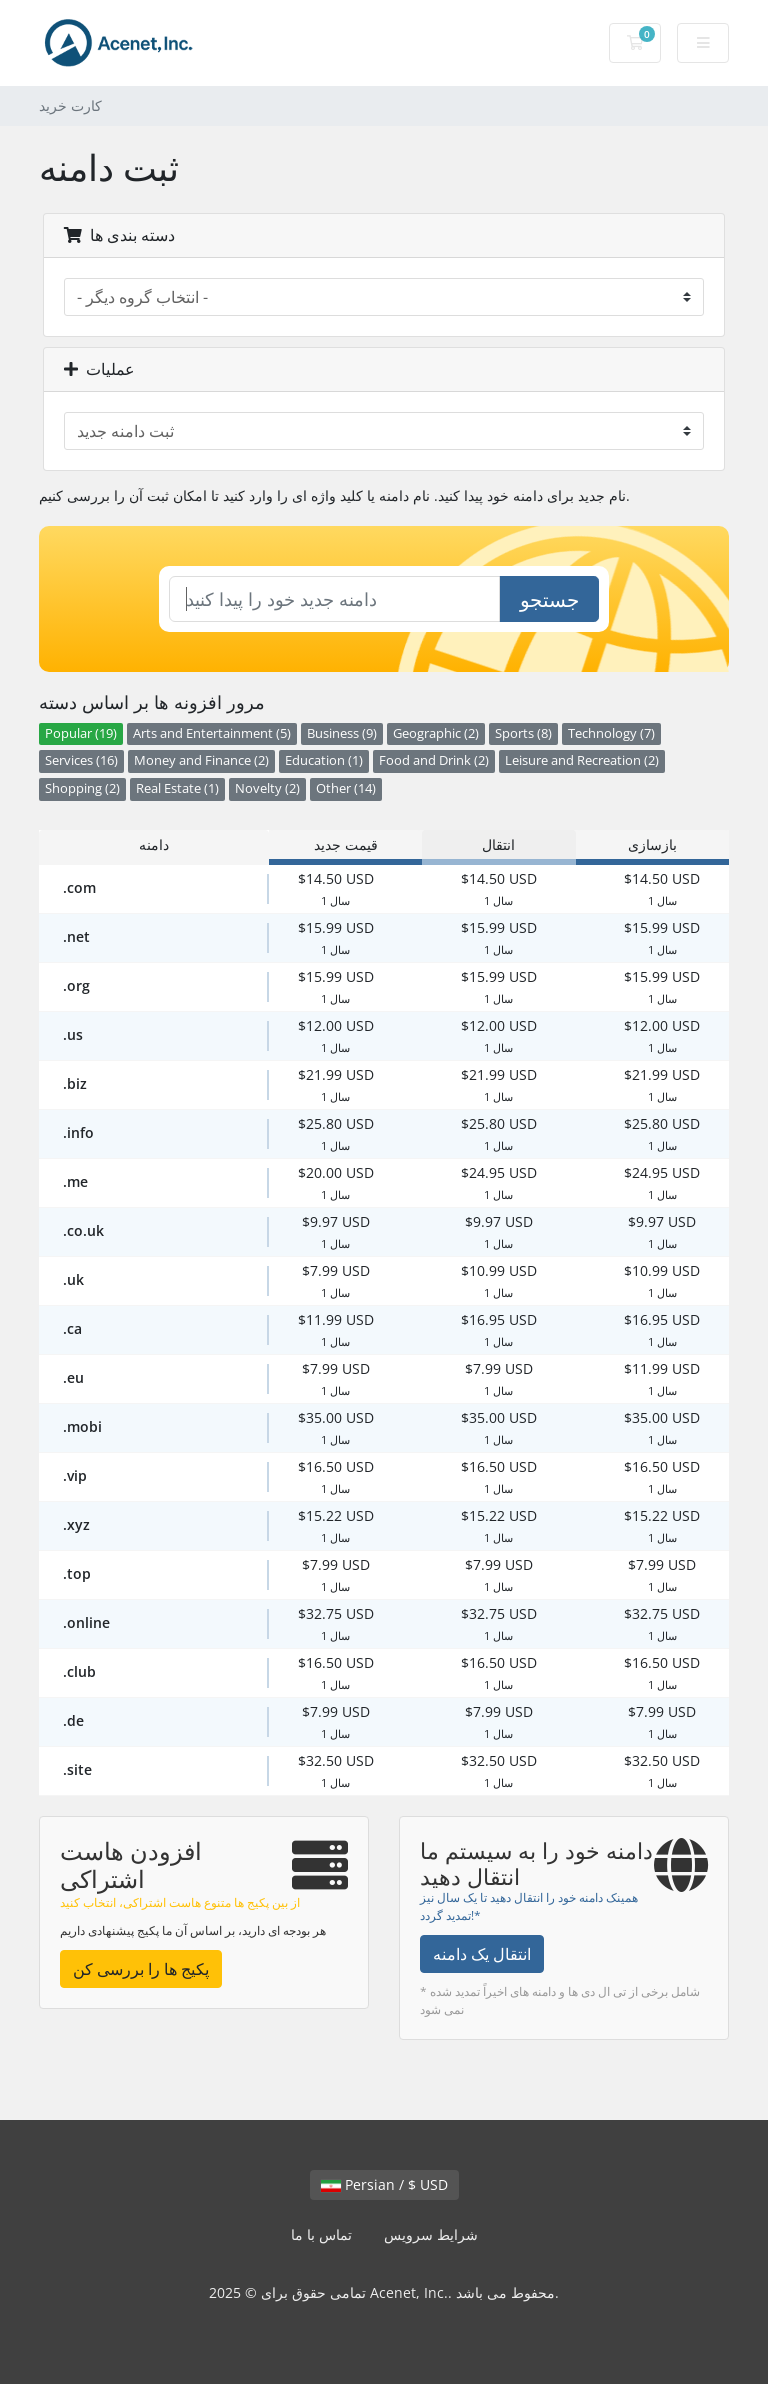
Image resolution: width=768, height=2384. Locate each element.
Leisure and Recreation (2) (582, 760)
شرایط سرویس (431, 2234)
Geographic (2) (436, 733)
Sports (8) (523, 733)
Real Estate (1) (177, 788)
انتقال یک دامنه (482, 1954)
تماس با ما (321, 2234)
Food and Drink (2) (434, 760)
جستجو (549, 599)
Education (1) (324, 760)
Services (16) (81, 760)
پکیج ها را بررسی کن (141, 1969)
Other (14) (346, 788)
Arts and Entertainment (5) (212, 733)
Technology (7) (611, 733)
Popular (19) (81, 733)
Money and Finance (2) (201, 760)
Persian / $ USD (384, 2184)
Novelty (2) (267, 788)
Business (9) (342, 733)
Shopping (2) (82, 788)
